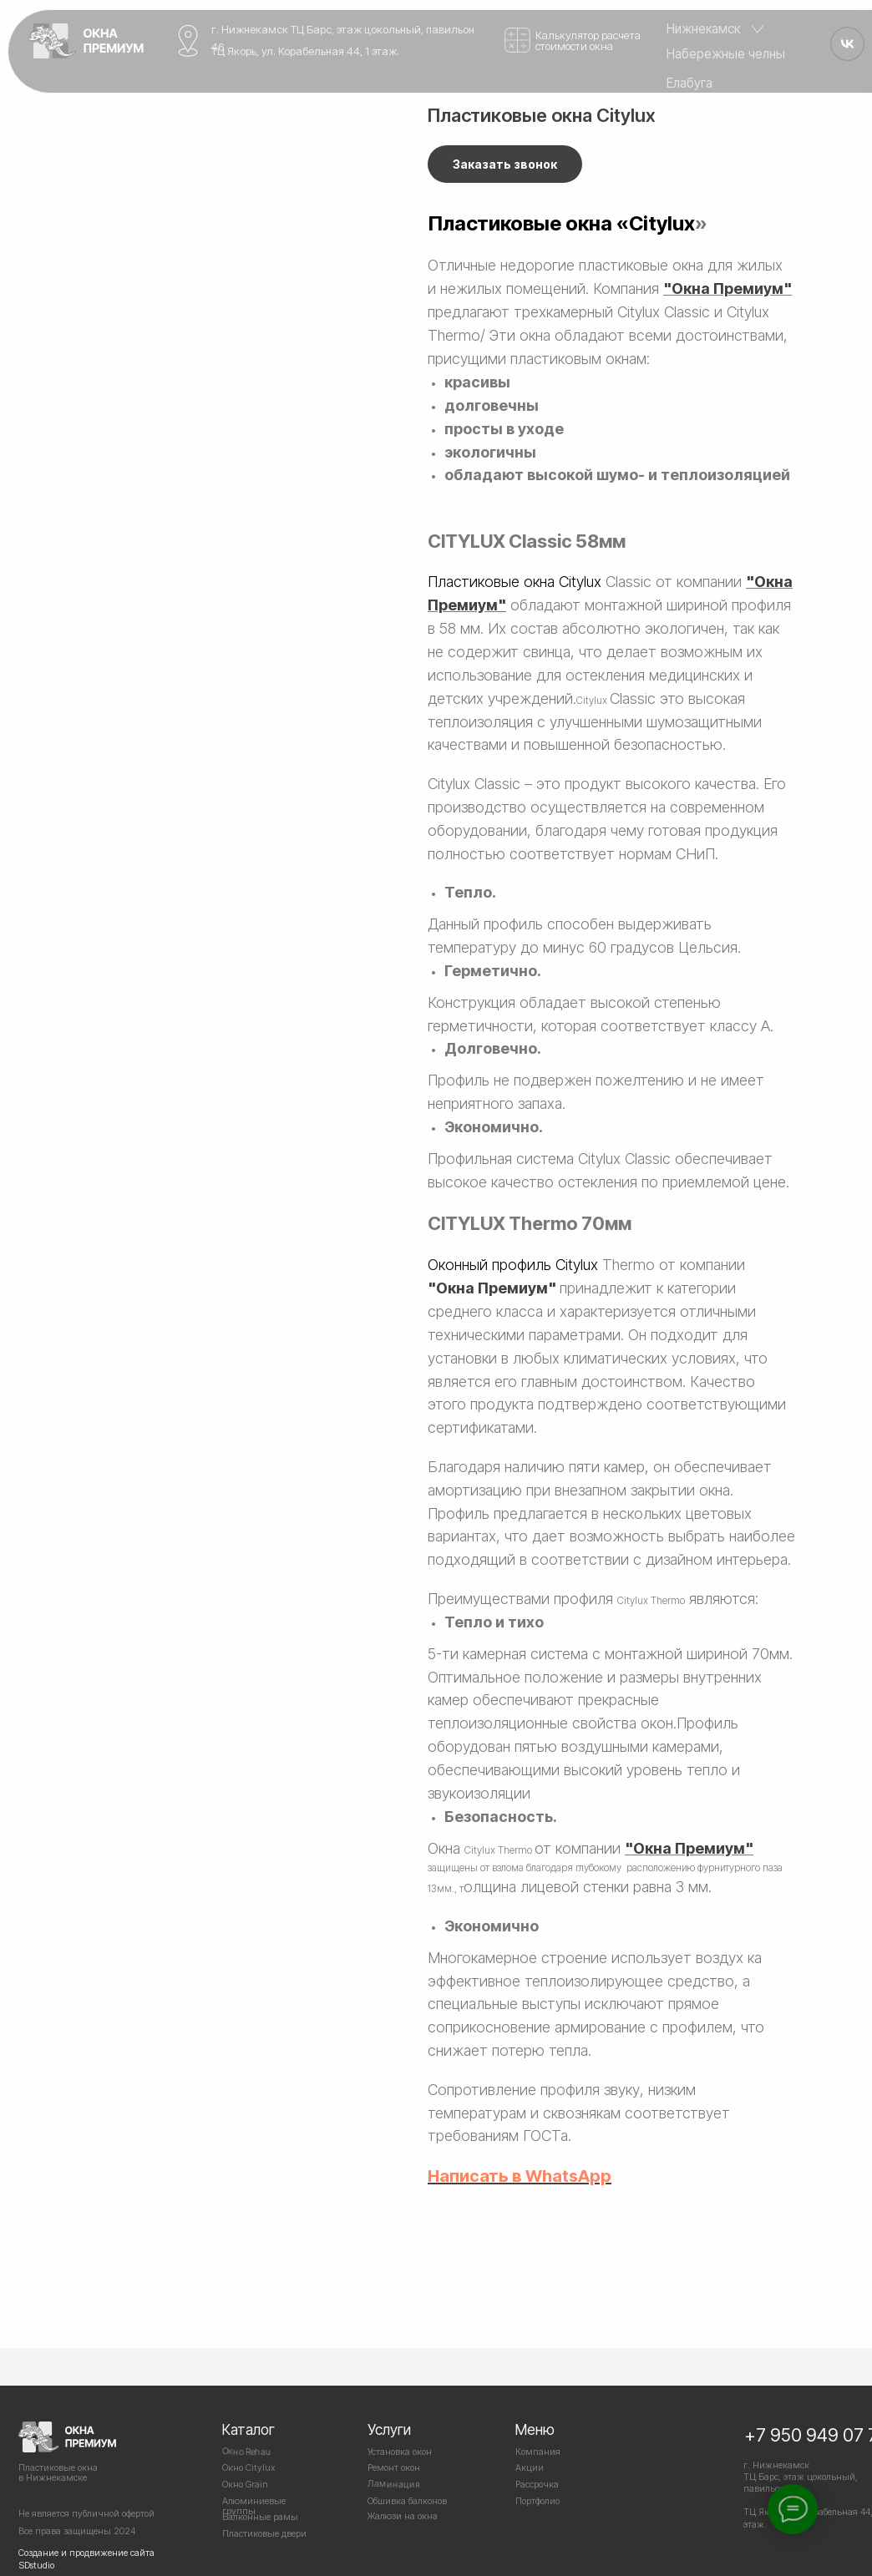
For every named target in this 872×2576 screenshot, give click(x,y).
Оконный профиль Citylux (513, 1264)
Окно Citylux (248, 2467)
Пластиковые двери (264, 2533)
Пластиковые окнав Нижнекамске (58, 2472)
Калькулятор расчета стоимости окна (588, 40)
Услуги (389, 2429)
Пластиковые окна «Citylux (561, 223)
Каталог (248, 2429)
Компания (537, 2451)
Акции (529, 2467)
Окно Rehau (246, 2451)
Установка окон (400, 2451)
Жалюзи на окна (403, 2516)
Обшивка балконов (407, 2501)
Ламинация (394, 2483)
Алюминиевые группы (254, 2506)
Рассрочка (537, 2484)
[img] (86, 40)
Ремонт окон (394, 2467)
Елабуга (689, 83)
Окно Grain (245, 2484)
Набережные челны (726, 54)
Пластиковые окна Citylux (514, 581)
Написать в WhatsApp (519, 2176)
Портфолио (537, 2501)
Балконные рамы (260, 2517)
